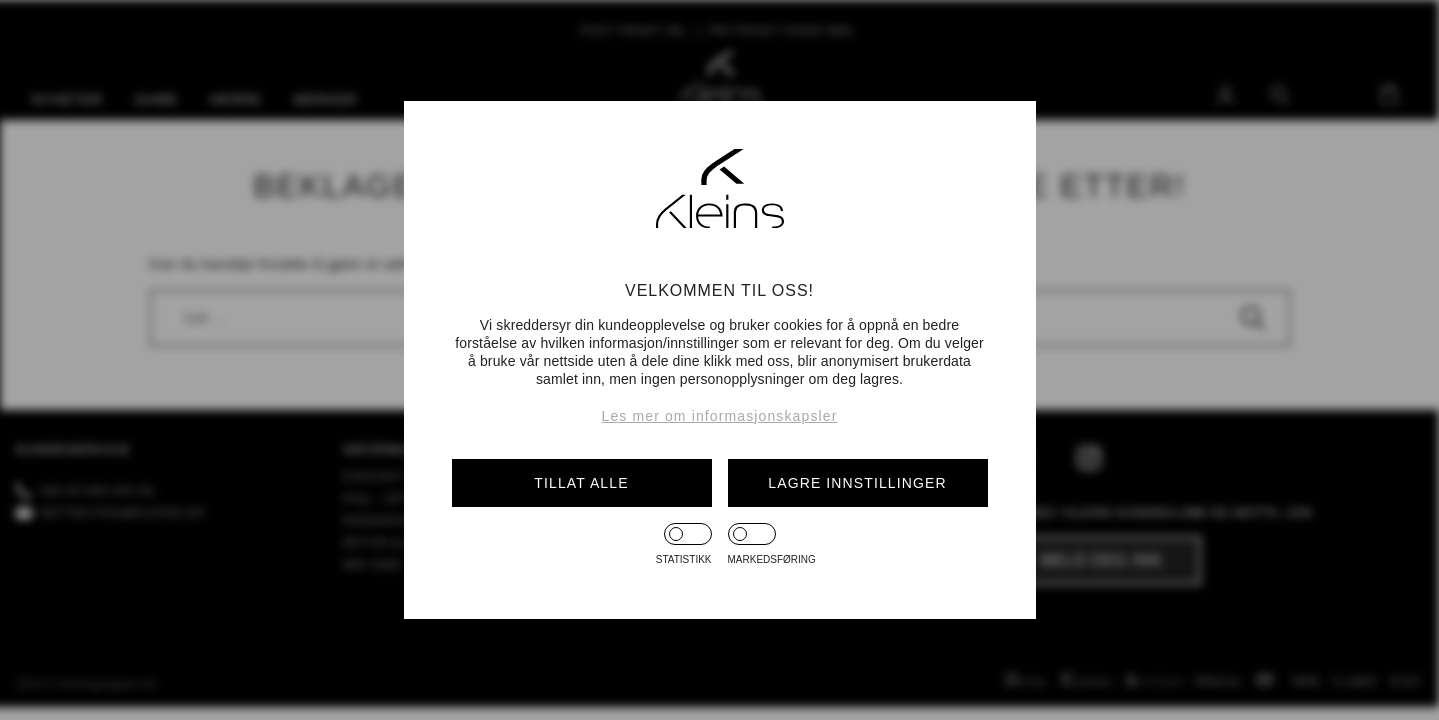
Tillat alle (581, 483)
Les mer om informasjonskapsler (720, 416)
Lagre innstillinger (857, 483)
